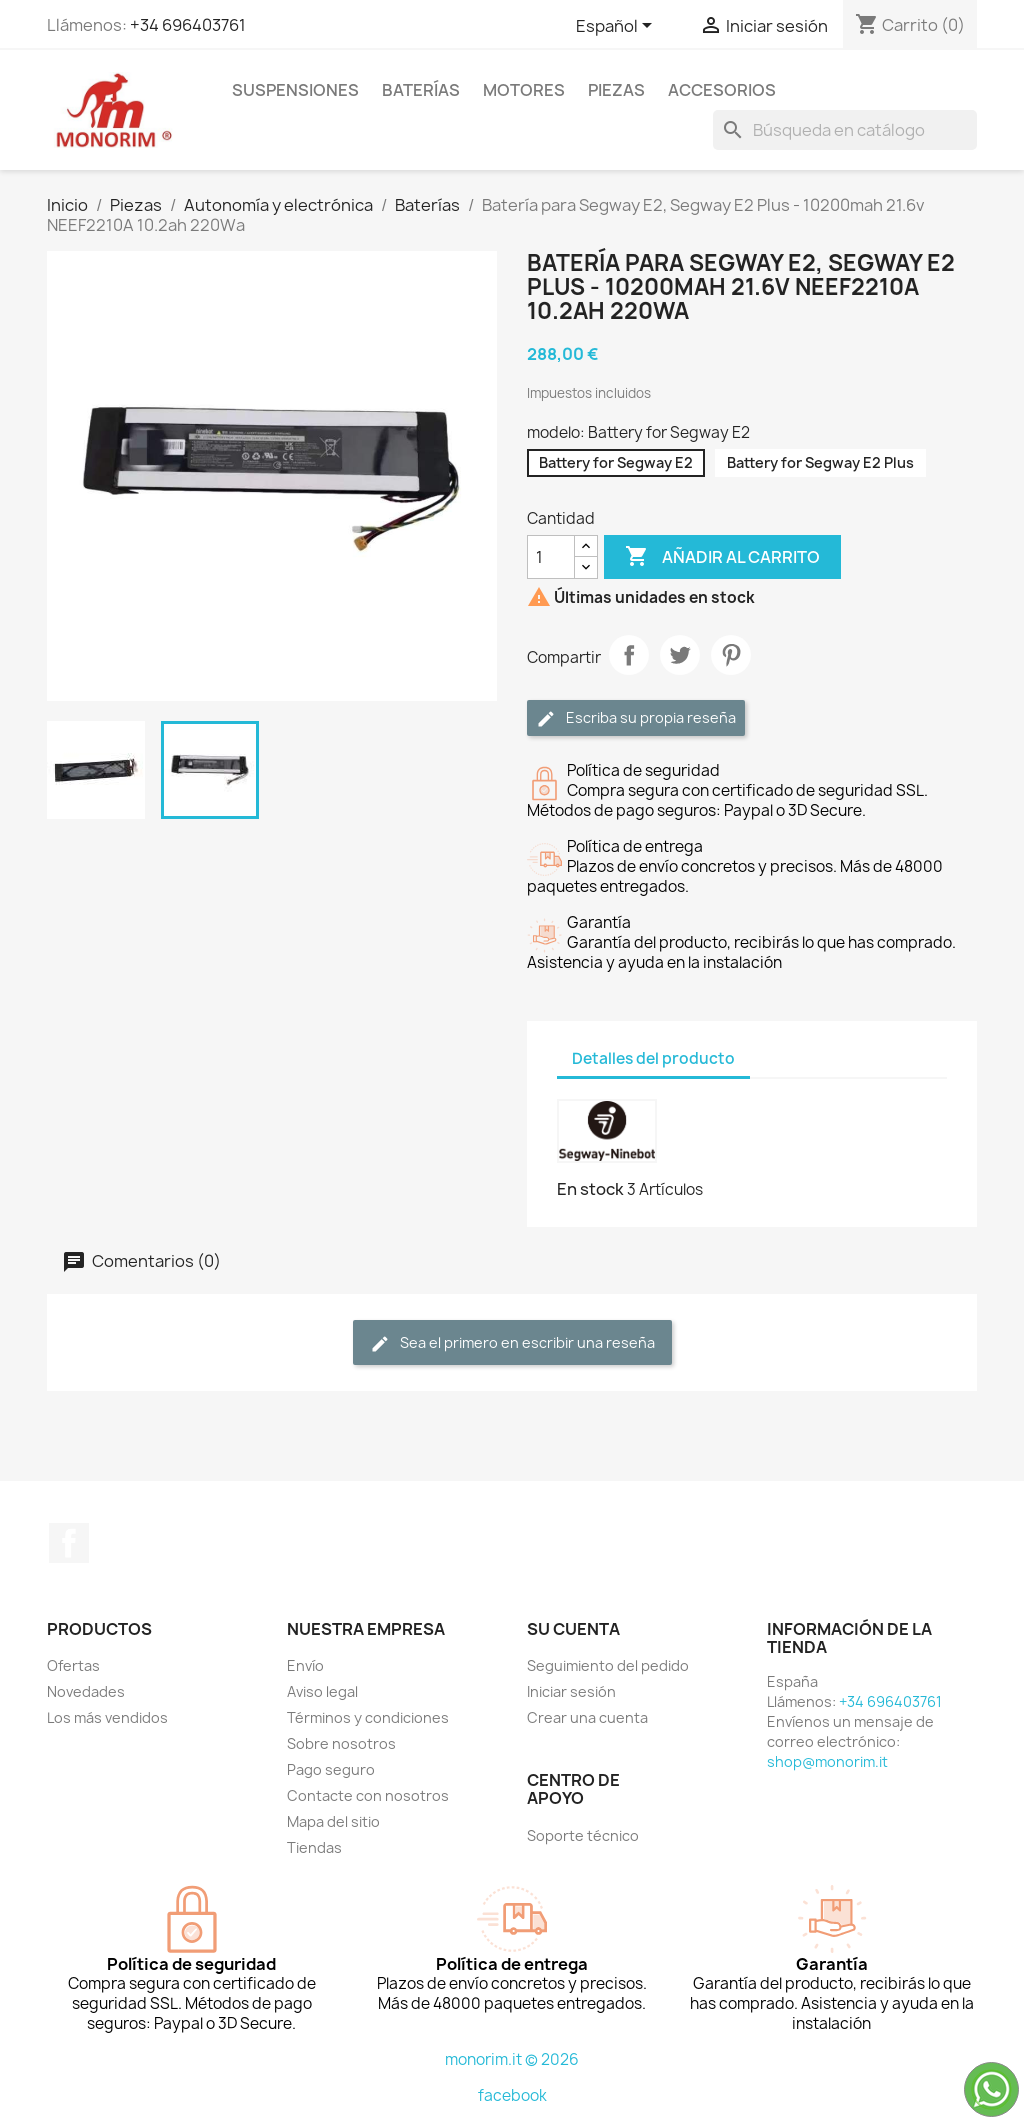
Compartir (629, 655)
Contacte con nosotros (368, 1795)
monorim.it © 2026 (512, 2059)
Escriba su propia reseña (636, 718)
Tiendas (314, 1847)
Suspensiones (295, 90)
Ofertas (73, 1665)
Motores (524, 90)
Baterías (421, 90)
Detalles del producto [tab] (653, 1058)
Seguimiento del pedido (608, 1665)
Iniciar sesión (571, 1691)
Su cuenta (573, 1629)
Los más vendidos (107, 1717)
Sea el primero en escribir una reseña (512, 1343)
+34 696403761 (188, 25)
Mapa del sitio (333, 1821)
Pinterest (731, 655)
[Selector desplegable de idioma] (617, 27)
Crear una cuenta (587, 1717)
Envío (305, 1665)
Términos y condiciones (368, 1717)
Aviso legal (322, 1691)
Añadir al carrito (722, 557)
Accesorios (722, 90)
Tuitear (680, 655)
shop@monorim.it (827, 1761)
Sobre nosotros (341, 1743)
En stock (590, 1189)
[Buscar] (845, 130)
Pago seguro (331, 1769)
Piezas (616, 90)
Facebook (69, 1543)
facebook (512, 2095)
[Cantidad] (551, 557)
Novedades (86, 1691)
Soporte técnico (583, 1835)
